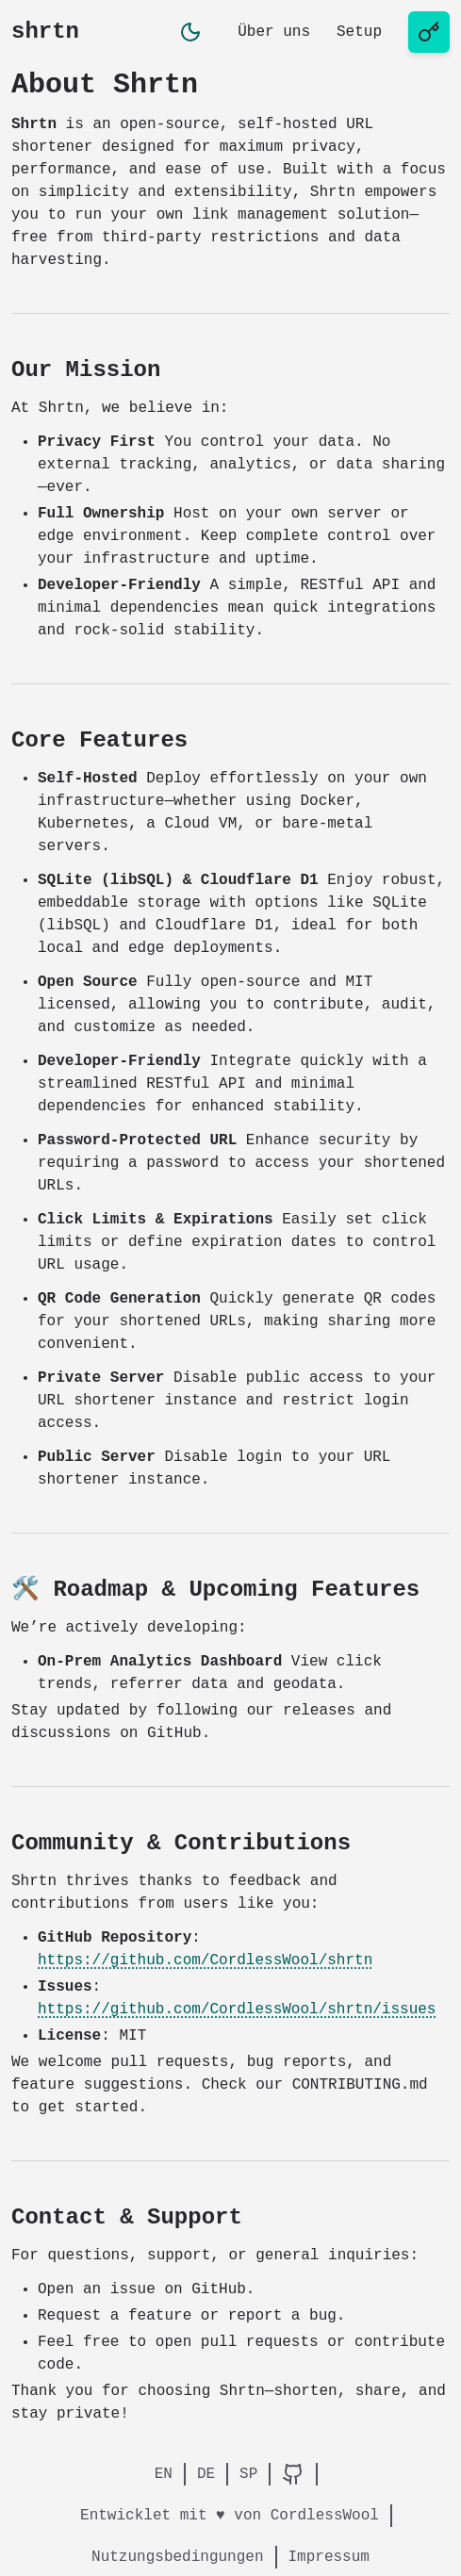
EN (164, 2474)
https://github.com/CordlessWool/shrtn (205, 1960)
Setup (359, 32)
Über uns (274, 32)
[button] (190, 32)
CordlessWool (325, 2515)
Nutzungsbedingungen (177, 2557)
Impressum (329, 2557)
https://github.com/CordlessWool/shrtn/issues (237, 2009)
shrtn (45, 31)
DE (206, 2474)
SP (248, 2474)
